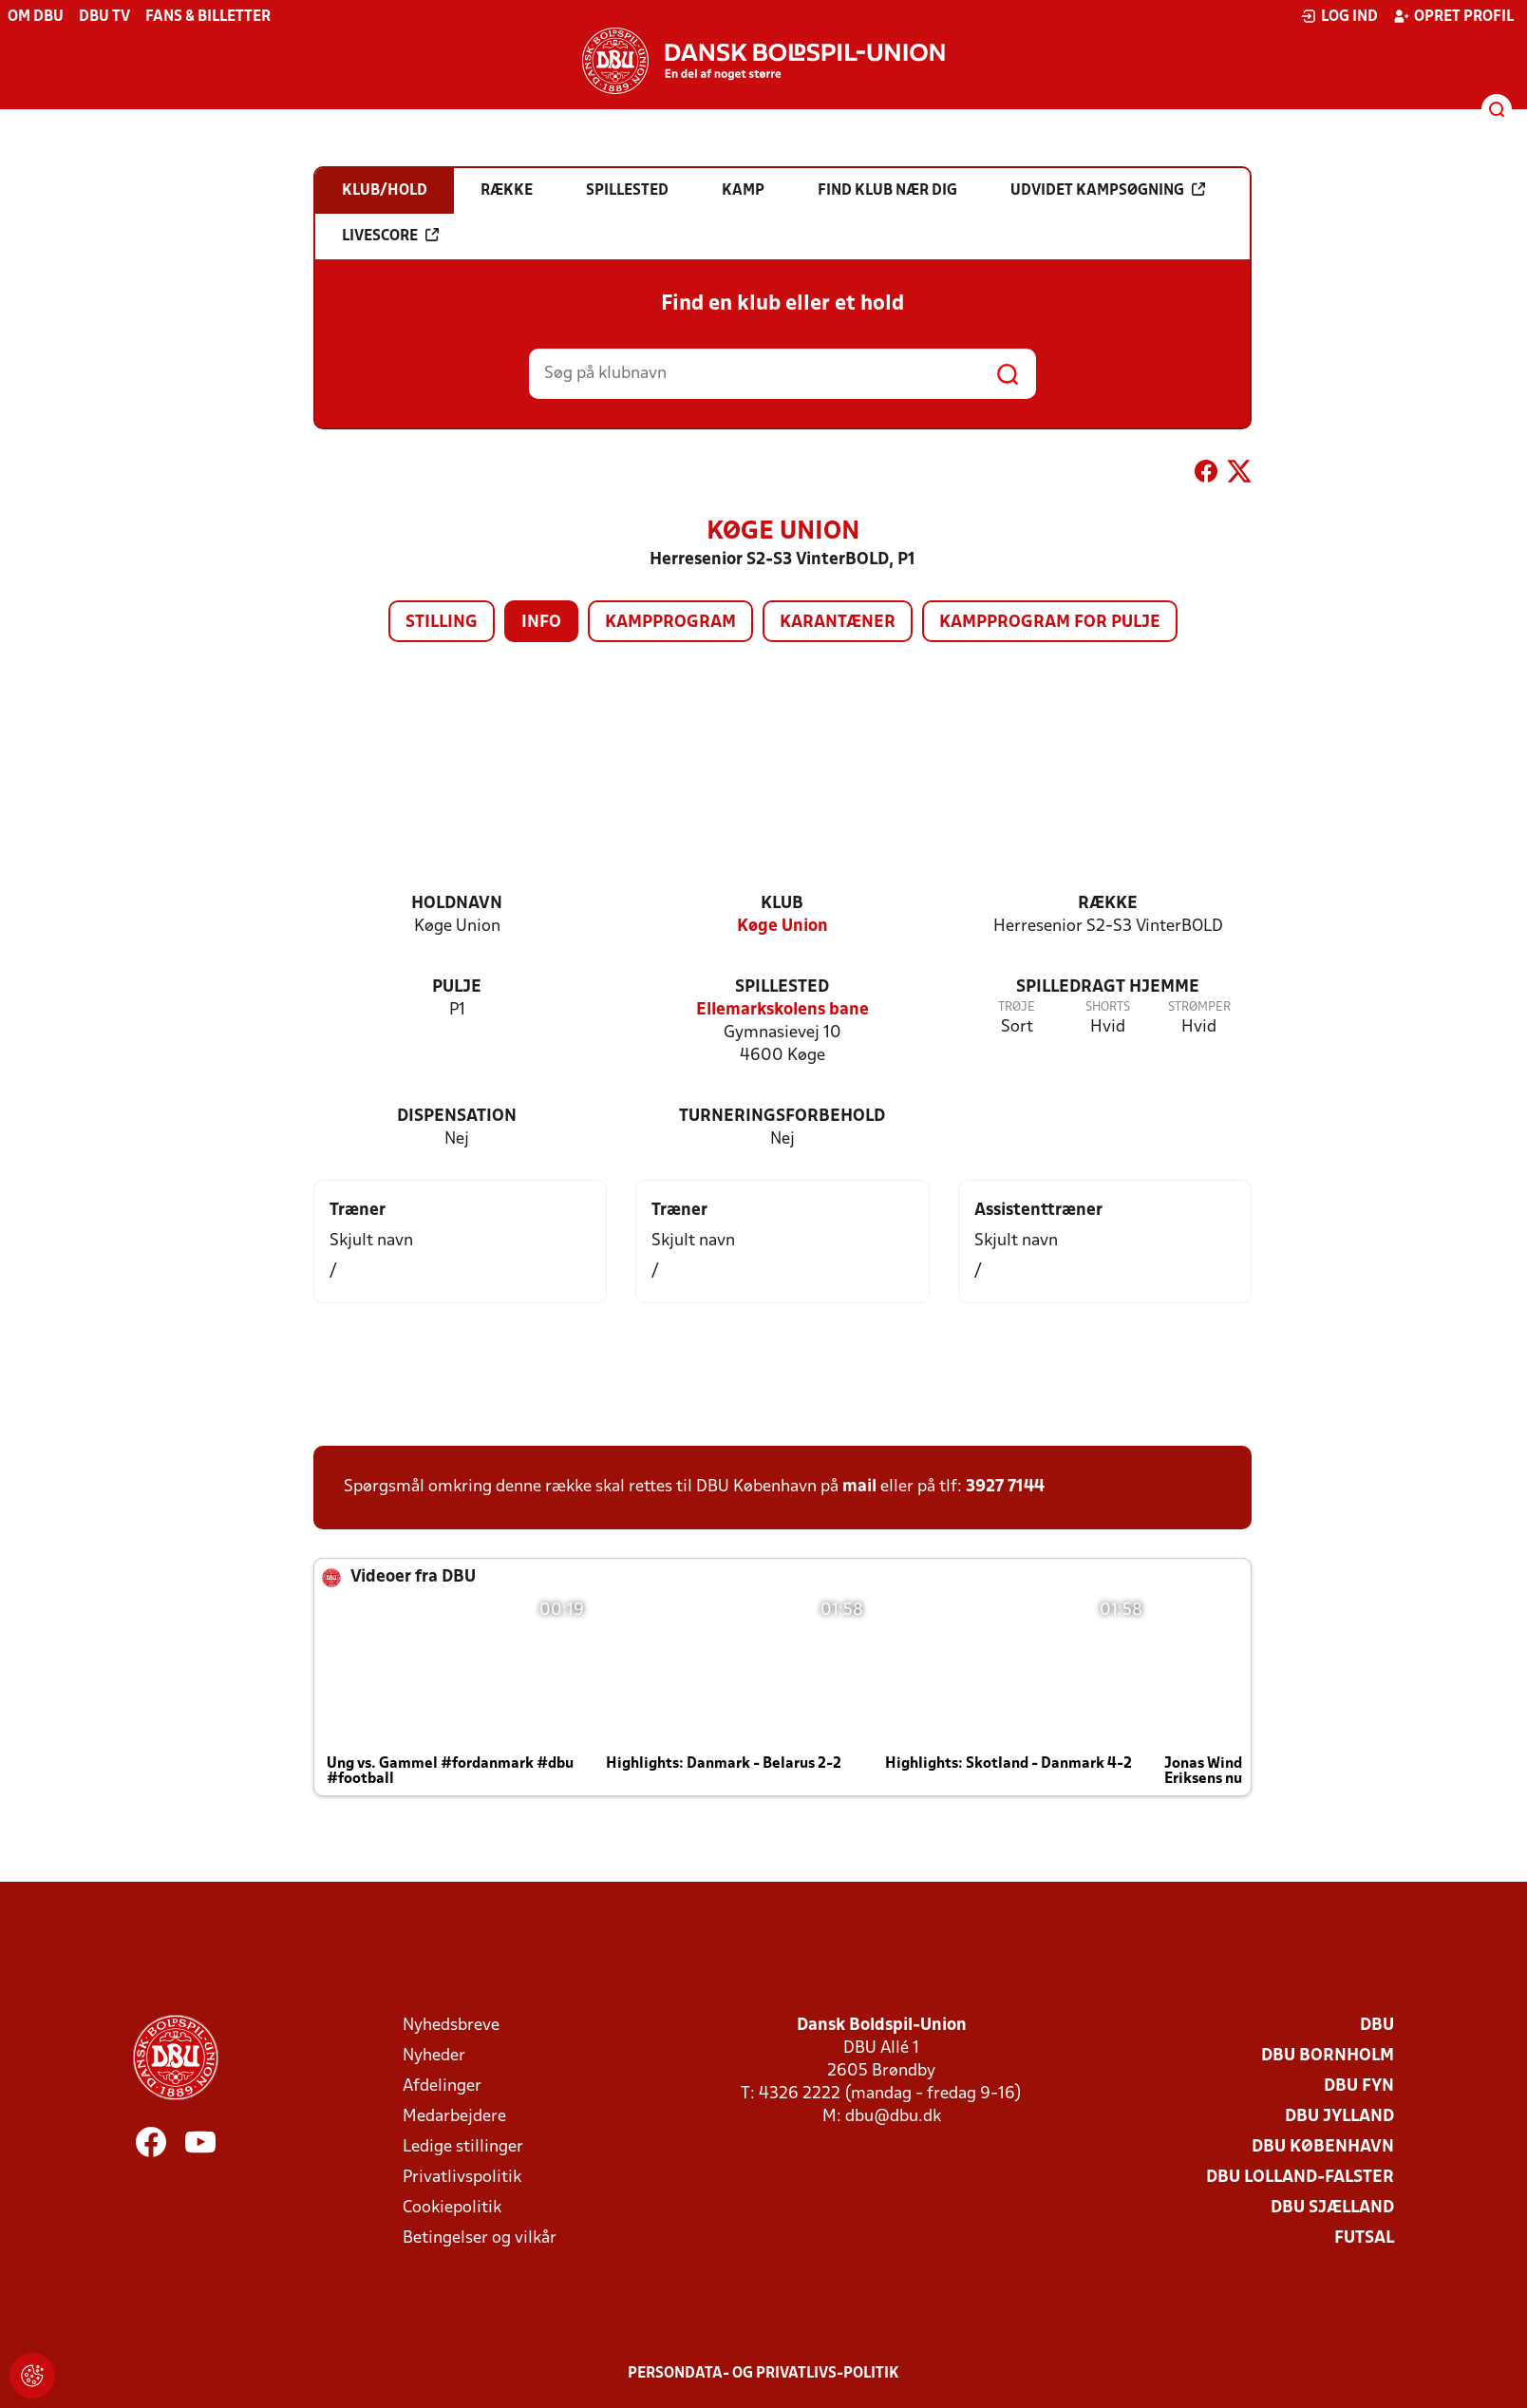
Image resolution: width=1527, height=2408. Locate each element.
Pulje (456, 987)
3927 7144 (1005, 1487)
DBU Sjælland (1332, 2208)
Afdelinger (442, 2086)
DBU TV (104, 17)
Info (541, 623)
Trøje (1016, 1007)
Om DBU (36, 17)
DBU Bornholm (1327, 2056)
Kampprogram (670, 623)
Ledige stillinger (463, 2147)
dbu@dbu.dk (893, 2117)
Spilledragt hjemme (1107, 987)
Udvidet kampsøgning (1107, 190)
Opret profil (1453, 16)
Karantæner (837, 623)
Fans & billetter (208, 17)
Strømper (1199, 1007)
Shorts (1107, 1007)
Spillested (782, 987)
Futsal (1364, 2238)
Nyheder (434, 2056)
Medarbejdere (454, 2117)
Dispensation (457, 1117)
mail (859, 1487)
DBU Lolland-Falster (1300, 2178)
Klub (782, 904)
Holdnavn (456, 904)
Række (1108, 904)
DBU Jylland (1339, 2117)
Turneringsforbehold (782, 1117)
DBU (1377, 2026)
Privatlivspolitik (462, 2178)
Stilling (441, 623)
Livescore (390, 235)
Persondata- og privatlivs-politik (763, 2373)
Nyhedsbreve (451, 2026)
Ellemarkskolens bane (782, 1010)
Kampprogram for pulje (1049, 623)
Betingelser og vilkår (479, 2238)
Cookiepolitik (452, 2208)
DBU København (1323, 2147)
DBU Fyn (1359, 2086)
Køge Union (782, 927)
